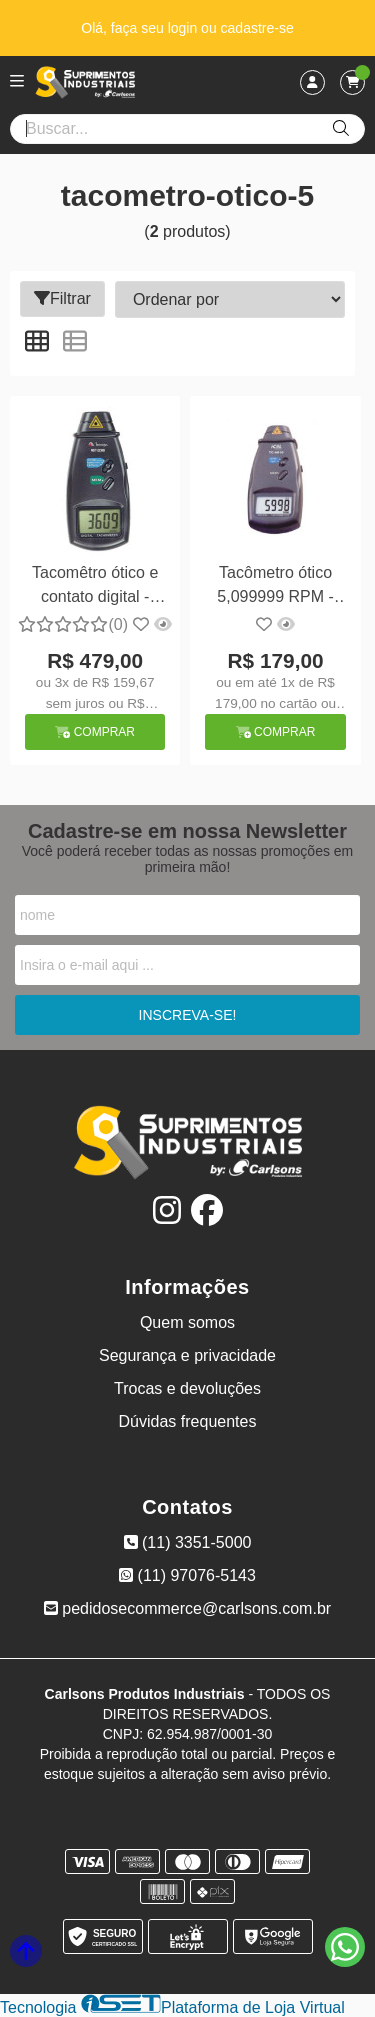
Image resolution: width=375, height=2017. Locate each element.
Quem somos (187, 1322)
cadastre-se (257, 28)
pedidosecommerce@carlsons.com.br (187, 1608)
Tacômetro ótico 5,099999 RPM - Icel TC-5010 (275, 587)
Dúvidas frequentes (188, 1421)
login (184, 28)
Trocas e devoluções (187, 1388)
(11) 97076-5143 (187, 1575)
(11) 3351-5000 (188, 1542)
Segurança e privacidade (187, 1355)
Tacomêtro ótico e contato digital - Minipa (95, 587)
